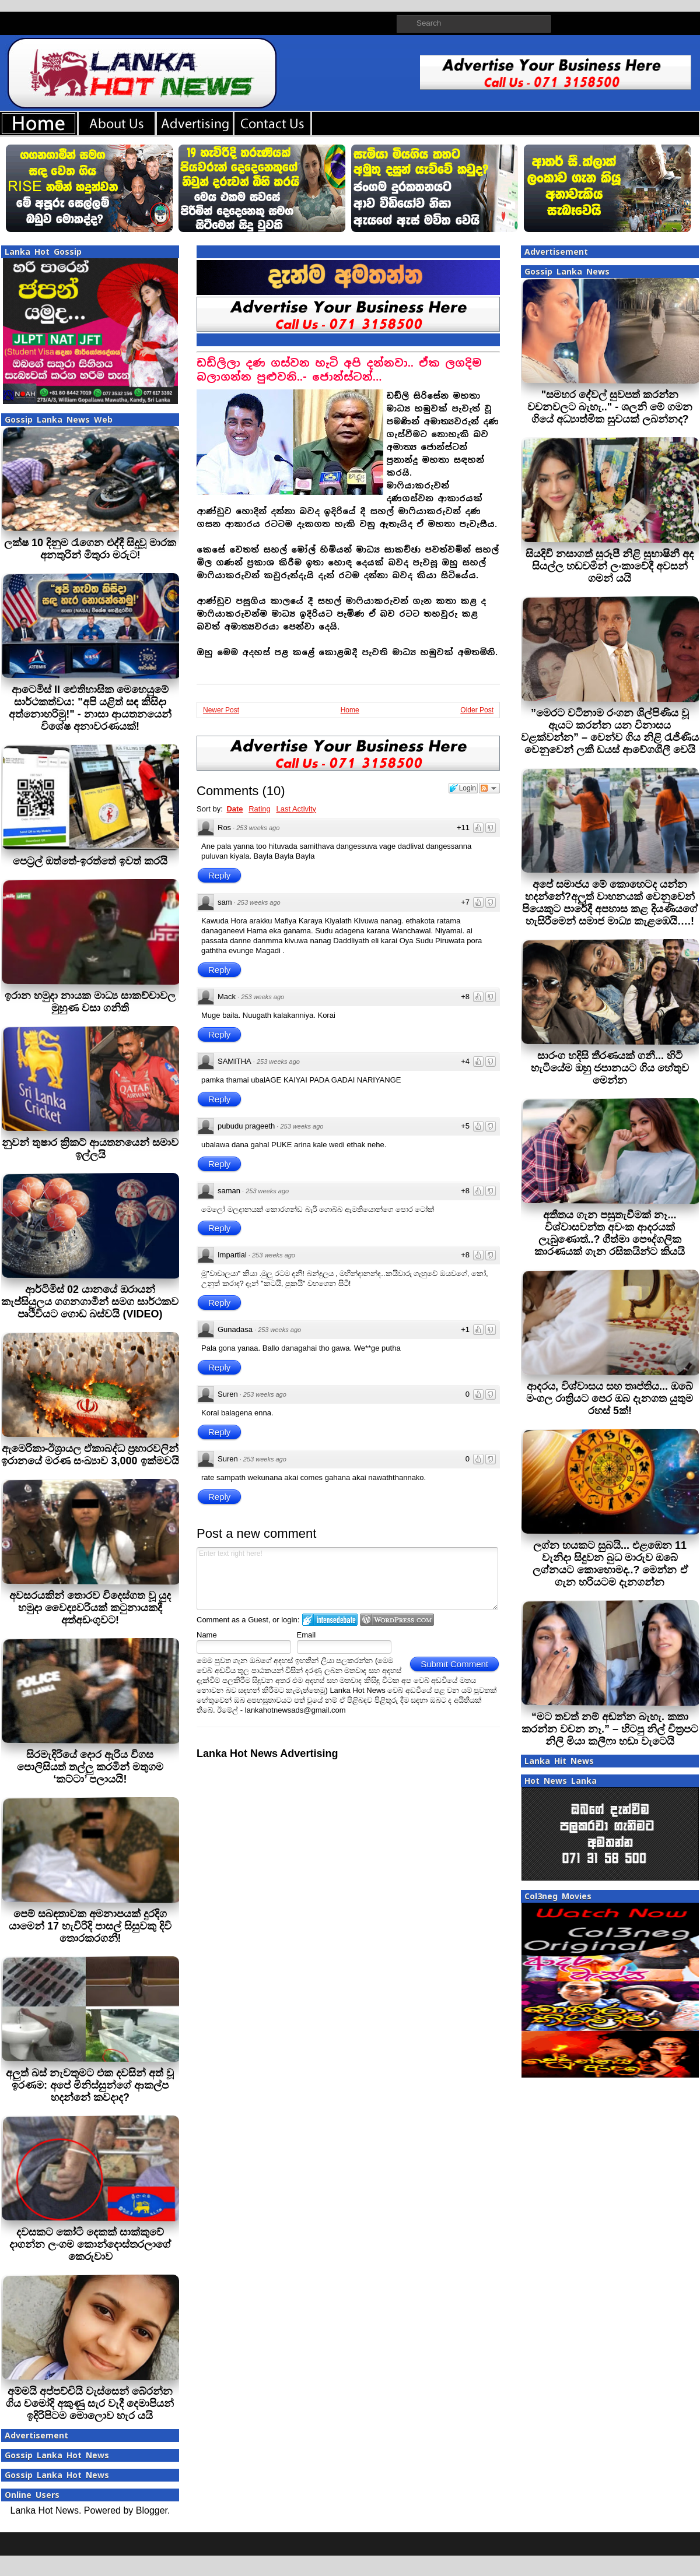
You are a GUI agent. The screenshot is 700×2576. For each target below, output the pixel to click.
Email (306, 1634)
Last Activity (296, 808)
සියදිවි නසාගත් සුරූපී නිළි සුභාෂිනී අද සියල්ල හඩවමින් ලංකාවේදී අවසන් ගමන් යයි (610, 566)
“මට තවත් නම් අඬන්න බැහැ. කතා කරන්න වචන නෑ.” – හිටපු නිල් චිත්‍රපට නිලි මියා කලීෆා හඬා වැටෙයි (610, 1729)
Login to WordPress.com (397, 1620)
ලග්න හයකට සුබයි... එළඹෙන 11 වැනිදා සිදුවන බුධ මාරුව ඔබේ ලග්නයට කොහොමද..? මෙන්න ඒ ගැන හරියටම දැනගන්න (610, 1564)
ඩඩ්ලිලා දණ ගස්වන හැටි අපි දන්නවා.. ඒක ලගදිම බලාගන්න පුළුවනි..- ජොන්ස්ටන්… (339, 370)
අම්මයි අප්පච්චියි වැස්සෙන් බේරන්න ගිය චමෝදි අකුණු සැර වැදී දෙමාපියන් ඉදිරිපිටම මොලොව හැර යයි (90, 2403)
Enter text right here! (347, 1578)
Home (350, 710)
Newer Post (221, 710)
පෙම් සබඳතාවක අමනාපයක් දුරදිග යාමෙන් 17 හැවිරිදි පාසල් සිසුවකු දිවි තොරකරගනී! (90, 1926)
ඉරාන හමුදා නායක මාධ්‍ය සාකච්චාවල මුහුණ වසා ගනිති (90, 1002)
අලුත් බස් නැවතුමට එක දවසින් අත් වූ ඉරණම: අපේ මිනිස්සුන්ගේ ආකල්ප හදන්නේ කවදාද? (90, 2085)
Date (234, 808)
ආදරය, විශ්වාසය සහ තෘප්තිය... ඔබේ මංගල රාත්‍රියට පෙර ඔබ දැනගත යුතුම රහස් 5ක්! (609, 1398)
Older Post (477, 710)
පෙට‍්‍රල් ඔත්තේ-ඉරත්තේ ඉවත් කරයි (90, 861)
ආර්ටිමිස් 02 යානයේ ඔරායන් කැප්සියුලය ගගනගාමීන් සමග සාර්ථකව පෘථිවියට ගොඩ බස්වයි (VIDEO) (89, 1302)
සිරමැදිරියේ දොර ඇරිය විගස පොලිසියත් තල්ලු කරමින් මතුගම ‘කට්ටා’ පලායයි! (90, 1767)
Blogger (151, 2510)
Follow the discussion (489, 788)
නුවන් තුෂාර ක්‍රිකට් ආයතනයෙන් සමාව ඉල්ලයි (90, 1149)
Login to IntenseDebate (330, 1620)
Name (207, 1634)
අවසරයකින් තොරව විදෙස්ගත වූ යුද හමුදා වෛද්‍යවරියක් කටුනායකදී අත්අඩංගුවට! (90, 1608)
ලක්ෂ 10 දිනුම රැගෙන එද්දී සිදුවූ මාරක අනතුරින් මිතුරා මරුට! (90, 549)
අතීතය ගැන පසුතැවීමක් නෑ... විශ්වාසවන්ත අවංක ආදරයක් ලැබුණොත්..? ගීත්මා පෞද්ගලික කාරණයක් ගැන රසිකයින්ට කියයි (609, 1233)
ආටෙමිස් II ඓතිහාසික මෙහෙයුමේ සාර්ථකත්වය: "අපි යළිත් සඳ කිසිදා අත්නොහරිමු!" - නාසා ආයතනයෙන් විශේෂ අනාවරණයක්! (90, 708)
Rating (260, 808)
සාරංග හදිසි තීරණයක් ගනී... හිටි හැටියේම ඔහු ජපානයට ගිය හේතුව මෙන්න (610, 1068)
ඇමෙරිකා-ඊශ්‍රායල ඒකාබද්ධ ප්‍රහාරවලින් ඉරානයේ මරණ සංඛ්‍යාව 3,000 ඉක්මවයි (89, 1455)
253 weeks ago (257, 827)
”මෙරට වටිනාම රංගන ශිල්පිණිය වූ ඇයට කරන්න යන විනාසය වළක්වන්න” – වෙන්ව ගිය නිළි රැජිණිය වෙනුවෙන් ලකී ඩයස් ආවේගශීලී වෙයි (610, 731)
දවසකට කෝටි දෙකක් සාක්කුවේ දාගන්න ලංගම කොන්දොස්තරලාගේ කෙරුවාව (90, 2244)
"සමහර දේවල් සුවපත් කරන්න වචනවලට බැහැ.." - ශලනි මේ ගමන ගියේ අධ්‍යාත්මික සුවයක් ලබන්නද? (610, 407)
